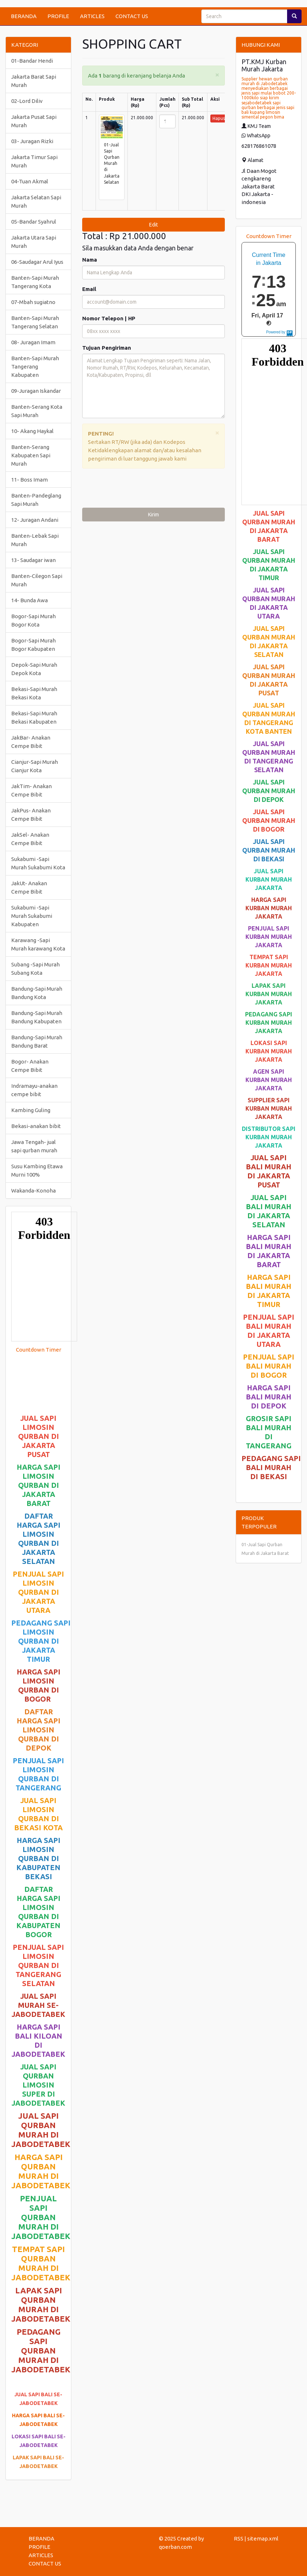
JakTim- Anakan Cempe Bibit (31, 790)
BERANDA (24, 16)
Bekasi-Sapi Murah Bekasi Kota (34, 693)
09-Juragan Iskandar (36, 391)
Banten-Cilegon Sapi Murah (36, 580)
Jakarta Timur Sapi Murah (34, 161)
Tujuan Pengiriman (106, 348)
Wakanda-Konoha (33, 1190)
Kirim (153, 514)
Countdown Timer (38, 1350)
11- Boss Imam (29, 480)
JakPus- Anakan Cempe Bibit (31, 814)
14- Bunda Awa (29, 600)
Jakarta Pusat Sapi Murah (33, 121)
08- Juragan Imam (33, 342)
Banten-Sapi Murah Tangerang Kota (35, 282)
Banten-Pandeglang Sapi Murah (36, 499)
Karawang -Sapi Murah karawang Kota (38, 944)
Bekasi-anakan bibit (36, 1126)
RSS (238, 2538)
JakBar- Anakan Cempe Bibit (30, 741)
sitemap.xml (262, 2538)
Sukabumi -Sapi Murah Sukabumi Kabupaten (31, 915)
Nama (89, 260)
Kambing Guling (30, 1110)
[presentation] (137, 490)
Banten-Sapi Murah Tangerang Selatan (35, 322)
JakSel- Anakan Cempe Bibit (30, 839)
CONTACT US (131, 16)
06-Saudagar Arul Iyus (37, 262)
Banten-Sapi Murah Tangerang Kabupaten (35, 366)
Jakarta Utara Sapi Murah (33, 241)
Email (89, 289)
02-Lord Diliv (27, 101)
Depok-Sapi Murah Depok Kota (34, 669)
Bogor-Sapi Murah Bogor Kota (33, 620)
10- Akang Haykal (32, 431)
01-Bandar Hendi (32, 61)
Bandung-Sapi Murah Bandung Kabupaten (36, 1017)
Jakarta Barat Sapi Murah (33, 81)
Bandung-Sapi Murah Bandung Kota (36, 993)
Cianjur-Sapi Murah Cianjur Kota (34, 766)
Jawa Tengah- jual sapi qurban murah (34, 1146)
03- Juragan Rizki (32, 141)
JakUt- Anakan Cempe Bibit (29, 887)
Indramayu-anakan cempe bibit (34, 1090)
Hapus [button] (219, 118)
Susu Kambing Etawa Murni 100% (37, 1170)
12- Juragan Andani (34, 520)
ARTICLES (92, 16)
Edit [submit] (153, 225)
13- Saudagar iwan (33, 560)
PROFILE (58, 16)
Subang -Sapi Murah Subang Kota (35, 968)
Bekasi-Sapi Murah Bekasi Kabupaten (34, 717)
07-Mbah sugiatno (33, 302)
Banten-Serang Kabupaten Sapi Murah (30, 455)
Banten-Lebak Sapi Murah (35, 540)
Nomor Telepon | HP (108, 318)
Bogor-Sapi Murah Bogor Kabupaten (33, 644)
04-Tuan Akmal (29, 181)
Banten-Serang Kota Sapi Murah (36, 411)
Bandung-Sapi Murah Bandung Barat (36, 1041)
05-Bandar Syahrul (33, 222)
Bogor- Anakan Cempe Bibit (30, 1065)
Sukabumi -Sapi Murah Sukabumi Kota (38, 863)
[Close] (217, 74)
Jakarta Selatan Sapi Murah (36, 201)
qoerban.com (175, 2547)
